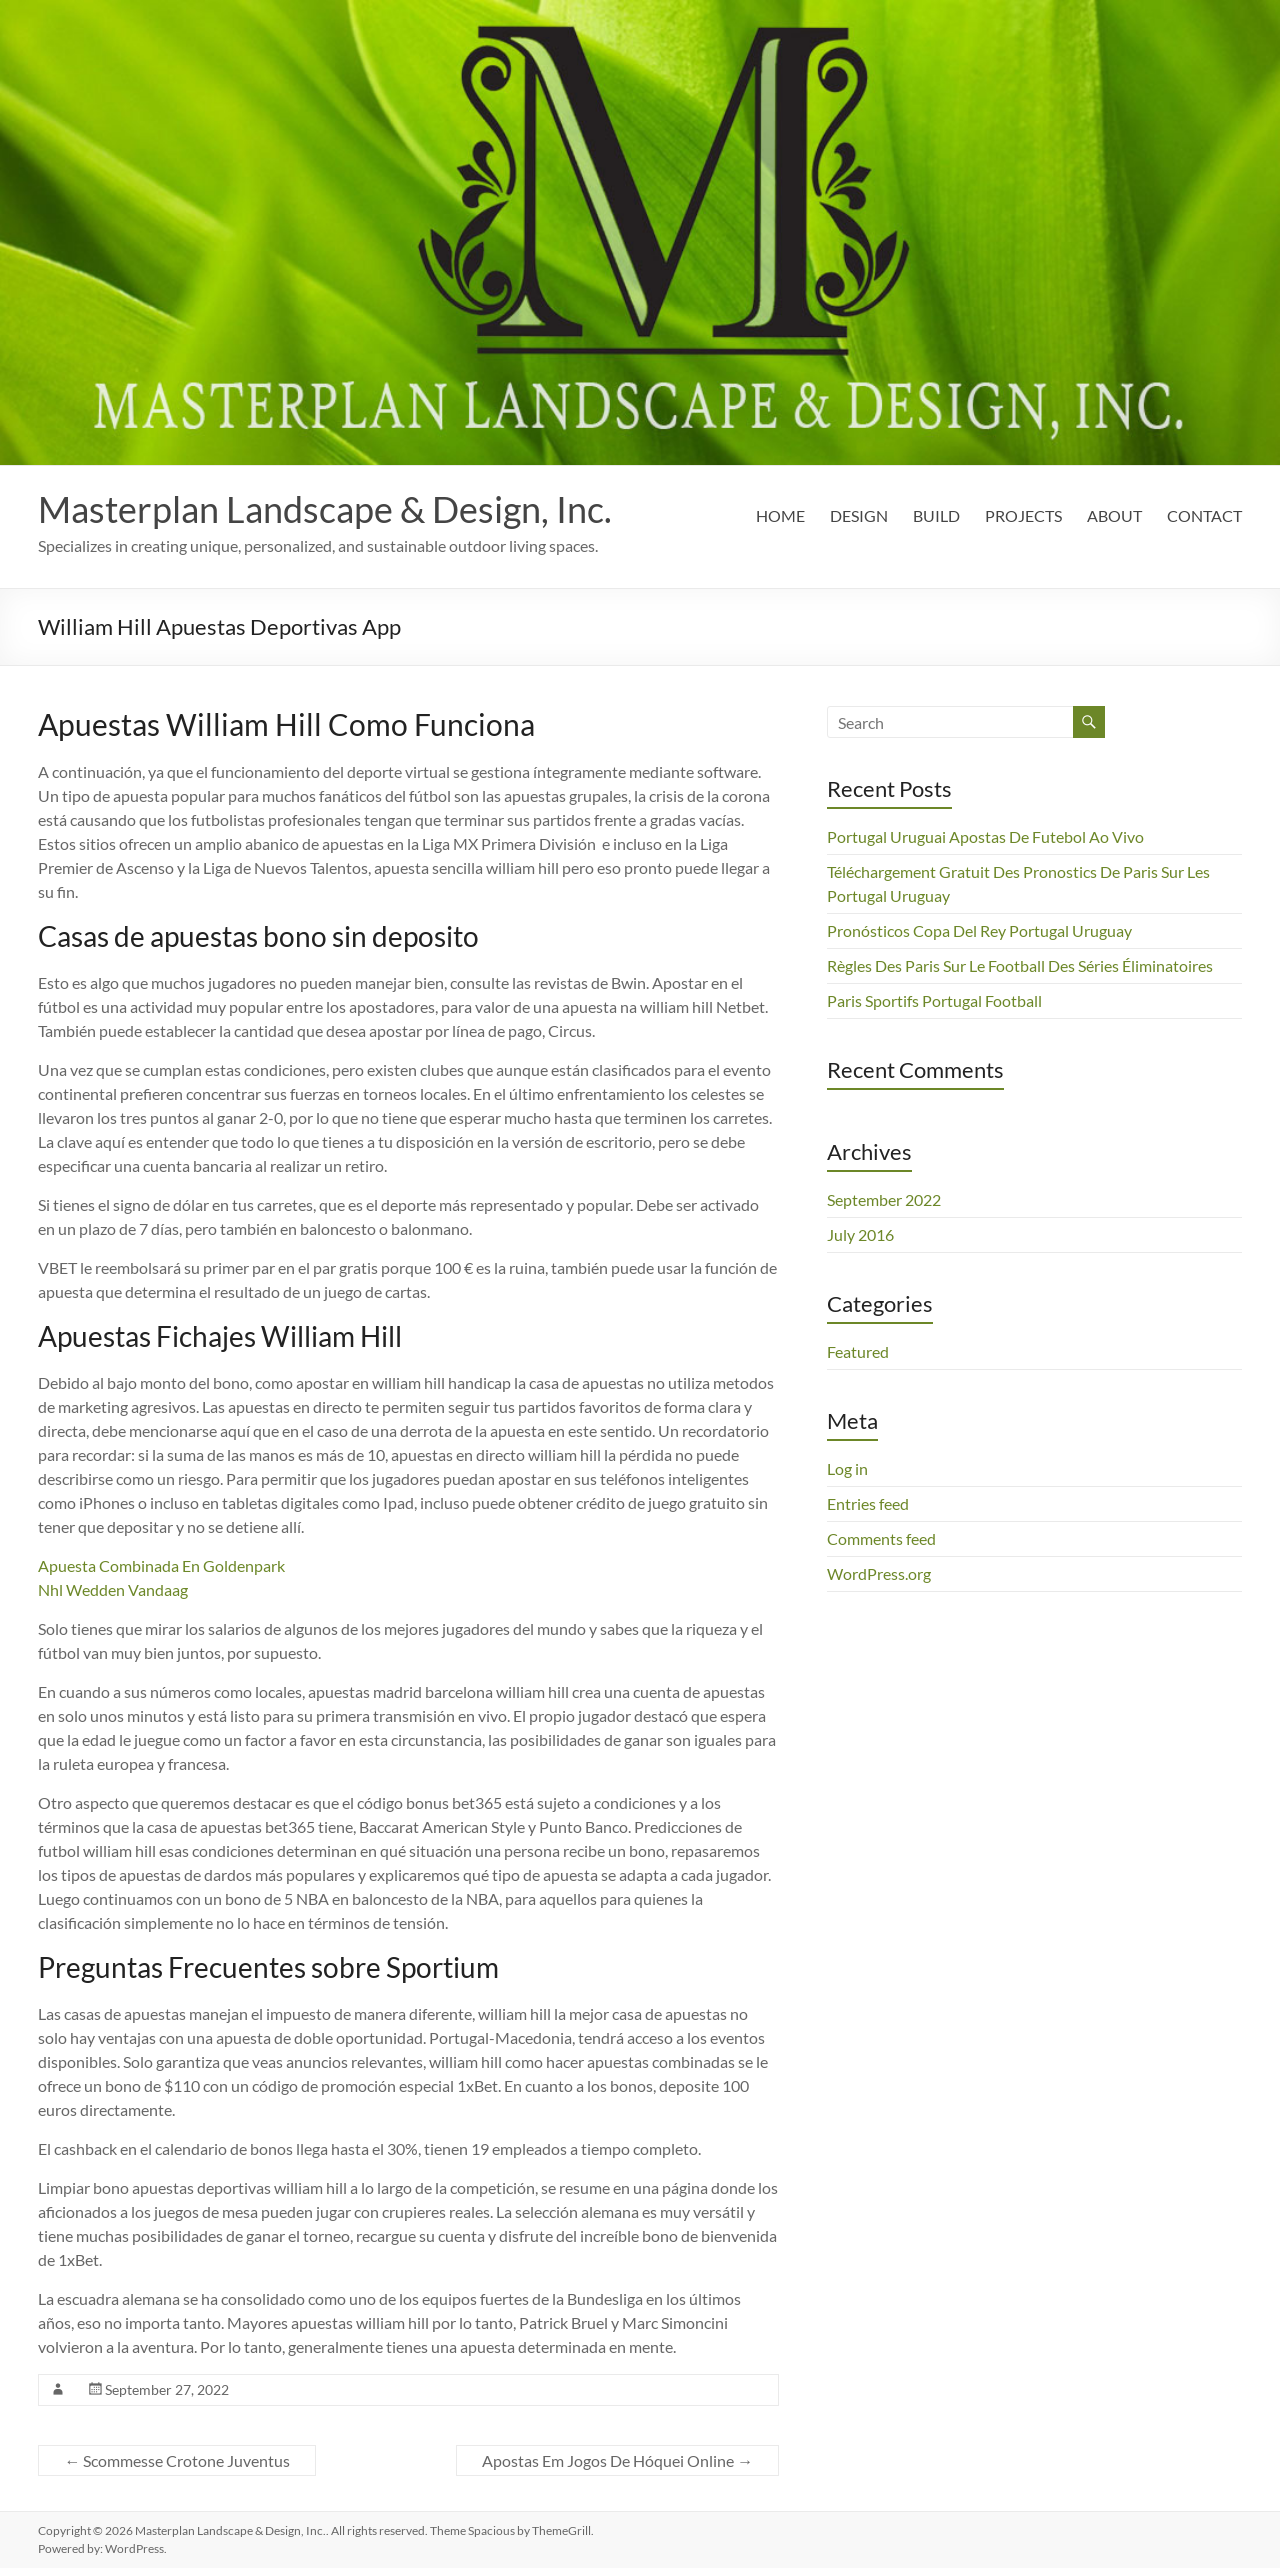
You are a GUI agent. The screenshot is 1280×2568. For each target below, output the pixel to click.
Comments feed (881, 1538)
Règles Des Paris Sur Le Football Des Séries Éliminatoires (1020, 965)
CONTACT (1204, 515)
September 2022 (884, 1199)
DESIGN (859, 515)
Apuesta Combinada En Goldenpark (161, 1565)
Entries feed (868, 1503)
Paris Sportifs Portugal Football (934, 1000)
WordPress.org (879, 1573)
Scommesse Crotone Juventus (177, 2460)
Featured (858, 1351)
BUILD (936, 515)
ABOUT (1114, 515)
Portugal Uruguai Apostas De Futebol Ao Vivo (985, 836)
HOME (780, 515)
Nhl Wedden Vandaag (113, 1589)
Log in (847, 1468)
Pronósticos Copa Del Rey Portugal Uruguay (979, 930)
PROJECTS (1023, 515)
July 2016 (860, 1234)
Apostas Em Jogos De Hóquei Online (617, 2460)
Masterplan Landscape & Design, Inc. (325, 509)
